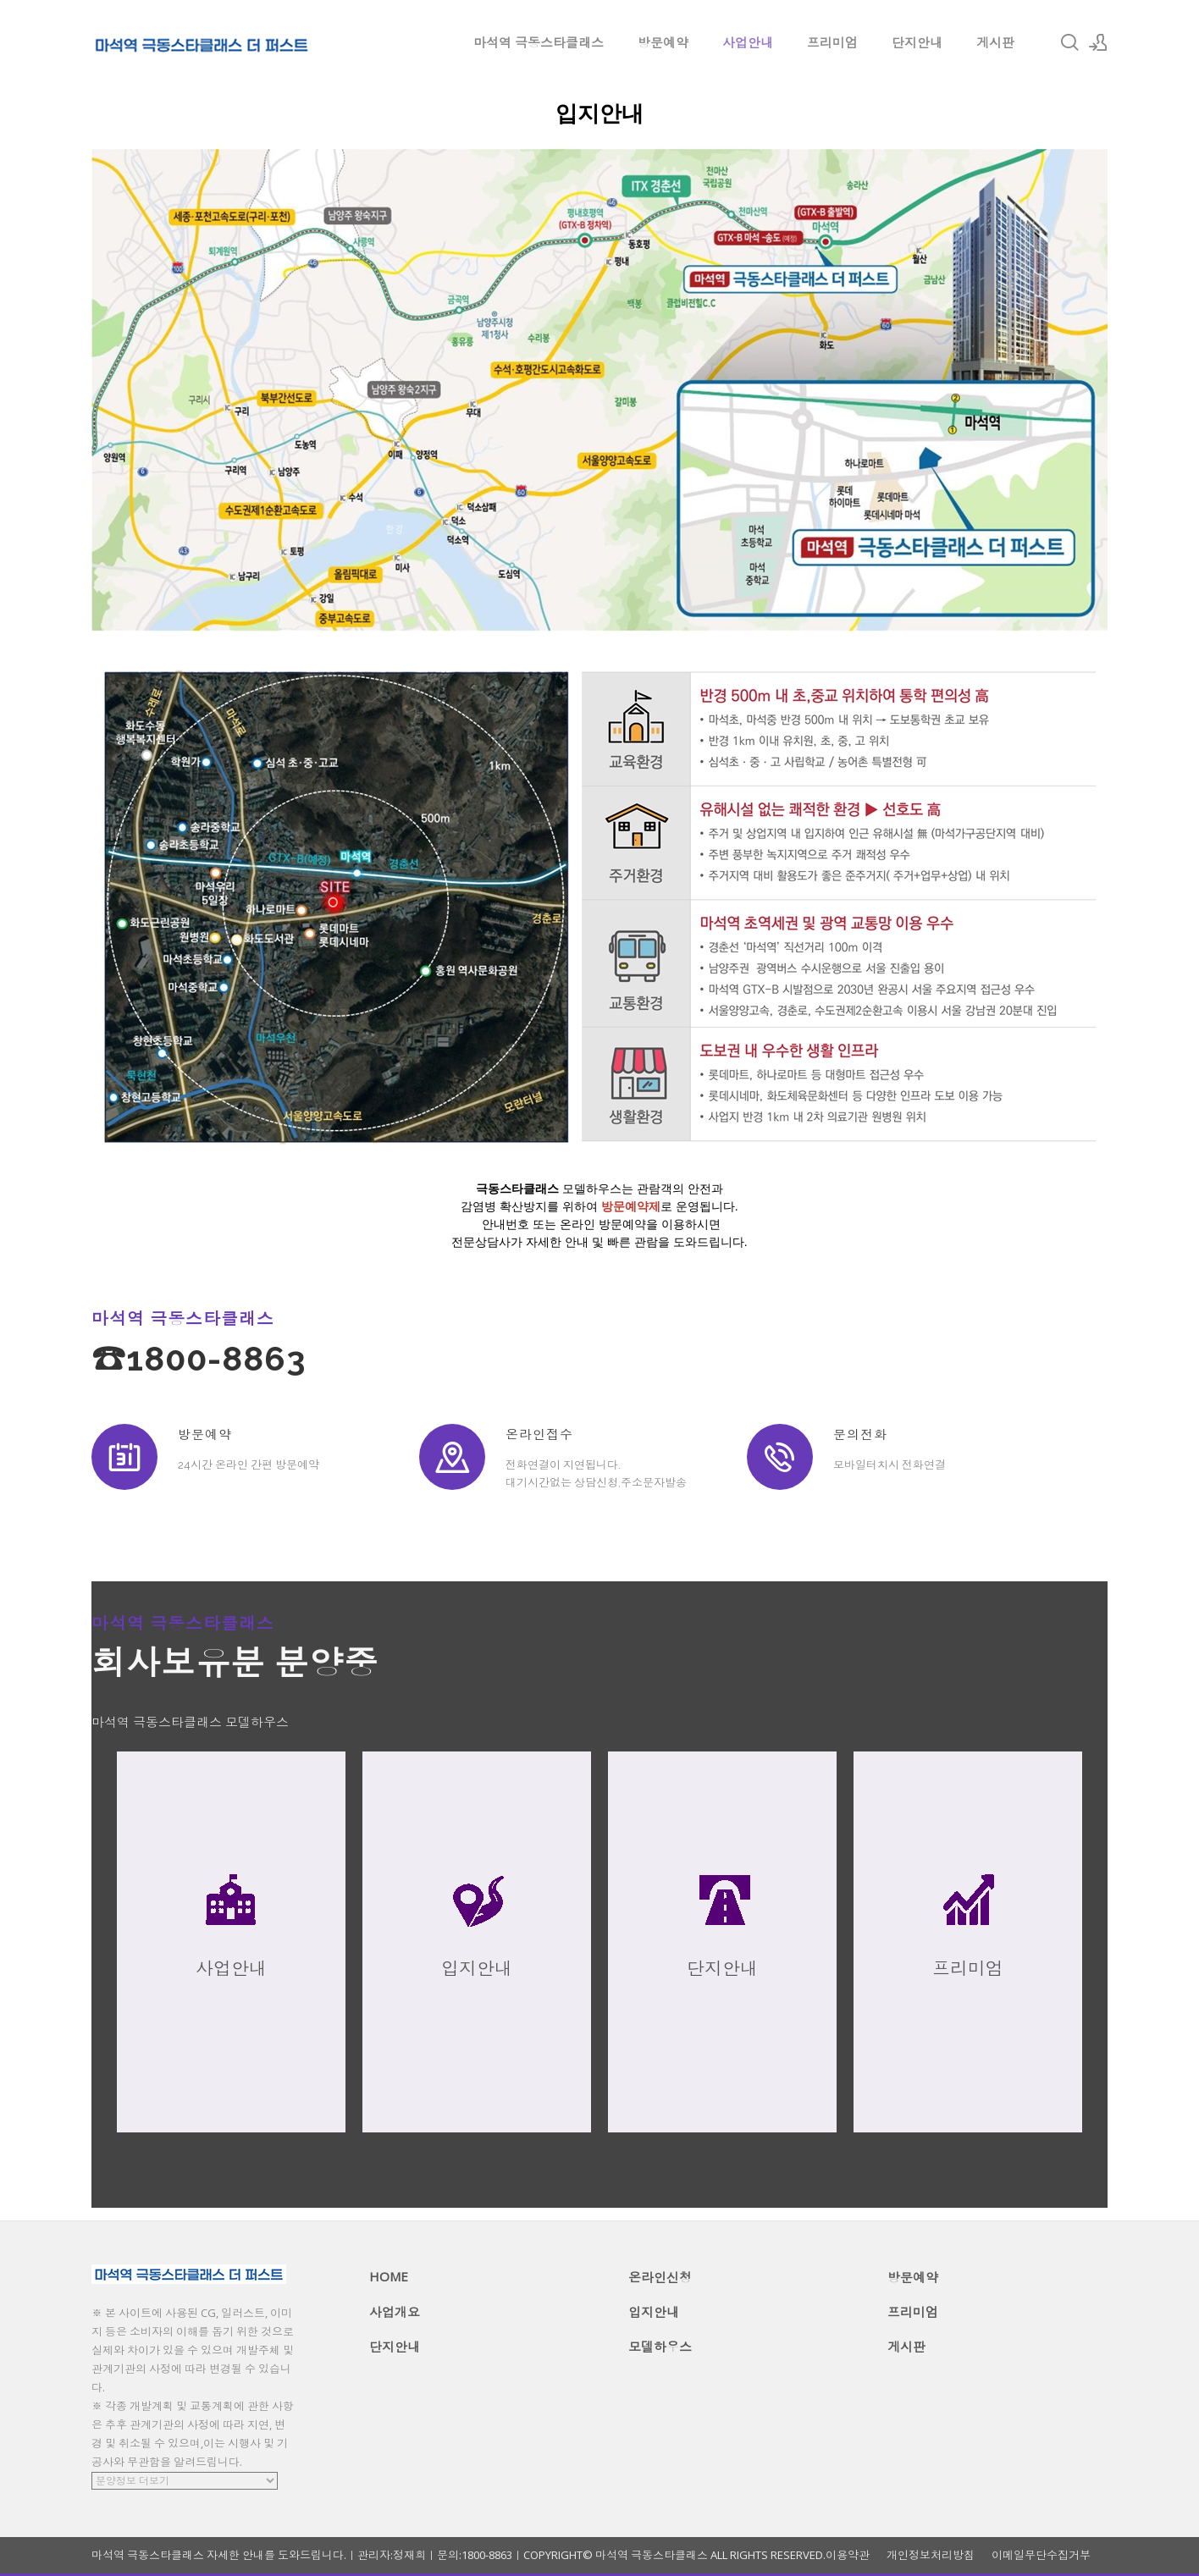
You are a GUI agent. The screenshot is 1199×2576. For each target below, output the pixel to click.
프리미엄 (832, 42)
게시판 (995, 42)
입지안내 (653, 2311)
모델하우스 (660, 2346)
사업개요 (394, 2311)
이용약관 (848, 2555)
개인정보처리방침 (931, 2555)
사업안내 (747, 42)
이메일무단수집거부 (1041, 2555)
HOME (388, 2276)
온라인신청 (660, 2277)
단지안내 (917, 42)
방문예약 (663, 42)
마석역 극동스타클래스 (538, 42)
